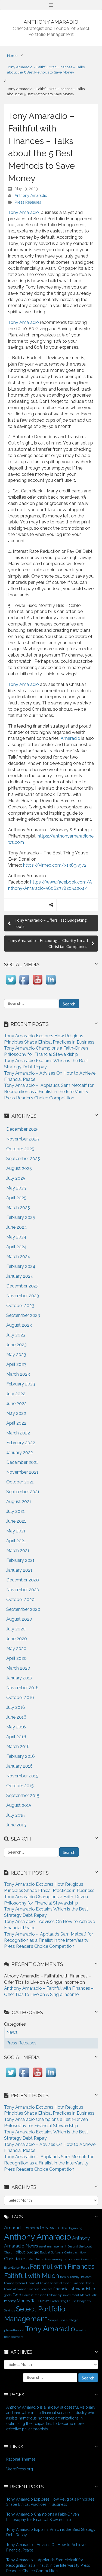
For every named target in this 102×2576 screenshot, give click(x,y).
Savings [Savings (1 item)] (9, 2310)
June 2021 (16, 1521)
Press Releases (28, 202)
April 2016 (16, 1736)
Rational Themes (21, 2459)
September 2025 (23, 1158)
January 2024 (19, 1276)
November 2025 (22, 1139)
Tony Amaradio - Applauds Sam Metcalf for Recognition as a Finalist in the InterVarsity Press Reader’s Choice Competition (48, 1940)
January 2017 (19, 1677)
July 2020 (16, 1629)
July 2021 (15, 1511)
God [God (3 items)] (17, 2294)
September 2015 (22, 1795)
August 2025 (19, 1168)
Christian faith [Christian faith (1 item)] (33, 2259)
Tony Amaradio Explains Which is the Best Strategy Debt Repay (50, 2532)
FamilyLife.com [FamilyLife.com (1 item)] (81, 2276)
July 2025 (15, 1178)
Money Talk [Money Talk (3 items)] (28, 2300)
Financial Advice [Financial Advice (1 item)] (37, 2283)
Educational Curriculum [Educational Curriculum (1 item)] (80, 2259)
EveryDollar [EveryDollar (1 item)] (12, 2267)
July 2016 (15, 1707)
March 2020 (18, 1668)
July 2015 (15, 1815)
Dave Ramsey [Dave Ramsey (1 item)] (53, 2259)
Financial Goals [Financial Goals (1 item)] (83, 2283)
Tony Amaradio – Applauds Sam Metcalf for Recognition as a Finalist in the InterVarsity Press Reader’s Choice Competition (49, 1091)
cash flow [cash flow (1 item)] (79, 2252)
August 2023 (19, 1325)
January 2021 (19, 1570)
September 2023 (23, 1315)
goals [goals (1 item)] (7, 2295)
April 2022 (16, 1423)
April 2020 (16, 1658)
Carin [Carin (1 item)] (68, 2252)
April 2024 (16, 1246)
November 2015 (22, 1775)
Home (12, 55)
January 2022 (19, 1452)
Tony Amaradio (23, 212)
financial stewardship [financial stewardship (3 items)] (74, 2288)
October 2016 (20, 1697)
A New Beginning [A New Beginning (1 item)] (70, 2228)
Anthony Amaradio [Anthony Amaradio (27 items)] (37, 2236)
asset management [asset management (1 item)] (52, 2246)
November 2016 (22, 1687)
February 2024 (20, 1266)
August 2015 (18, 1805)
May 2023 (16, 1354)
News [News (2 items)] (44, 2301)
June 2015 (16, 1824)
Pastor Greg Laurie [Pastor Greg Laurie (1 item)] (63, 2301)
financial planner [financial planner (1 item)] (15, 2289)
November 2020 (22, 1589)
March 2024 (18, 1256)
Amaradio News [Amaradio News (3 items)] (41, 2227)
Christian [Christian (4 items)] (13, 2258)
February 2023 (20, 1384)
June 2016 (16, 1717)
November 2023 (22, 1295)
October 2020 (20, 1599)
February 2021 (20, 1560)
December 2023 (22, 1286)
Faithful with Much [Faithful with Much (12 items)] (31, 2276)
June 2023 (16, 1344)
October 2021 (20, 1482)
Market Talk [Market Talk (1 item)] (88, 2295)
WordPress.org (19, 2469)
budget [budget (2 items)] (32, 2252)
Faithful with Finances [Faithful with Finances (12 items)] (62, 2266)
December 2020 (22, 1580)
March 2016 (18, 1746)
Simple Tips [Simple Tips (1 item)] (56, 2320)
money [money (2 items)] (10, 2301)
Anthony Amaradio (31, 195)
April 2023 (16, 1364)
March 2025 (18, 1207)
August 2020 (19, 1619)
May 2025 (16, 1188)
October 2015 (20, 1785)
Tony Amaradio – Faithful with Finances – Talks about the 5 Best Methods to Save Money (46, 69)
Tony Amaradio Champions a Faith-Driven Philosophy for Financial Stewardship (42, 2517)
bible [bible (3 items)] (20, 2252)
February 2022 (20, 1442)
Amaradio (70, 738)
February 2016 (20, 1756)
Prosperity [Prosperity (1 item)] (84, 2301)
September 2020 (23, 1609)
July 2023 (15, 1335)
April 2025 (16, 1197)
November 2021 (22, 1472)
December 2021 (22, 1462)
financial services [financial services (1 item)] (40, 2289)
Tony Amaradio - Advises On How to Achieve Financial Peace (45, 2547)
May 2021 (16, 1531)
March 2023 (18, 1374)
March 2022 (18, 1433)
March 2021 (17, 1550)
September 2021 (22, 1491)
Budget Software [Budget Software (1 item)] (51, 2252)
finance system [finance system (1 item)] (14, 2283)
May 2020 (16, 1648)
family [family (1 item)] (64, 2276)
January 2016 (19, 1766)
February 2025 (20, 1217)
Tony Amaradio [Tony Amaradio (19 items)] (50, 2328)
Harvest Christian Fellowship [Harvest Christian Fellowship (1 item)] (42, 2295)
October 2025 (20, 1148)
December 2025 (22, 1129)
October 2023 (20, 1305)
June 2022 (16, 1403)
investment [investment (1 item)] (71, 2295)
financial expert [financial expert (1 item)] (61, 2283)
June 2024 (16, 1227)
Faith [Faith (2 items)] (25, 2267)
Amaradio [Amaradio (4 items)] (14, 2227)
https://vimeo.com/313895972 (54, 865)
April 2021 (16, 1540)
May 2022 (16, 1413)
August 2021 (18, 1501)
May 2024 (16, 1237)
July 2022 (15, 1393)
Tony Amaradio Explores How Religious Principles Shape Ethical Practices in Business (50, 2502)
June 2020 (16, 1638)
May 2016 (16, 1726)
